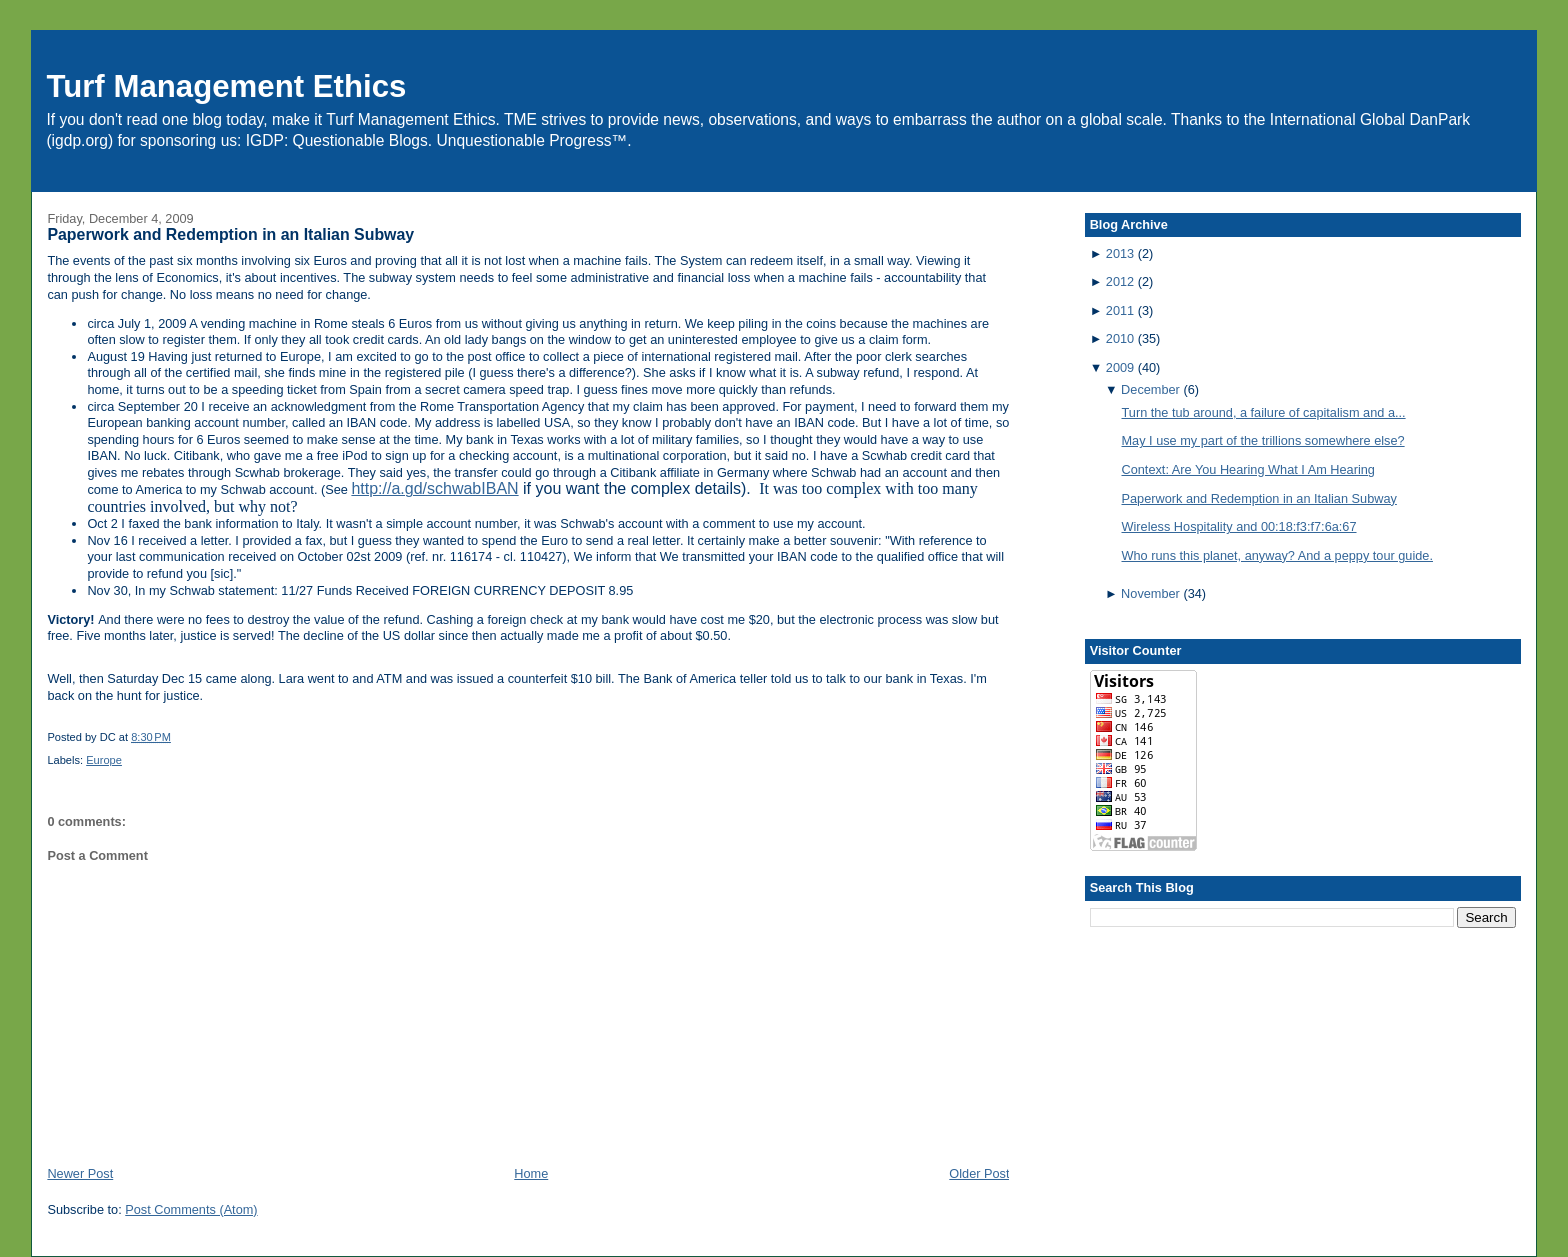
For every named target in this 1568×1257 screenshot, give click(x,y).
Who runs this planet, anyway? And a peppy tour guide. (1277, 555)
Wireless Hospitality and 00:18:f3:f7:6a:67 (1239, 526)
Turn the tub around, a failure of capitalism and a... (1264, 412)
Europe (104, 760)
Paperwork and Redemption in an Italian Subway (230, 234)
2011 (1120, 310)
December (1150, 389)
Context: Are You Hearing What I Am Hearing (1248, 469)
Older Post (979, 1173)
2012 (1120, 281)
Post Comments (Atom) (191, 1209)
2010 (1120, 338)
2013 (1120, 253)
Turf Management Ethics (226, 86)
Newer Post (80, 1173)
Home (531, 1173)
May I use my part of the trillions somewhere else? (1263, 440)
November (1150, 593)
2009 (1120, 367)
